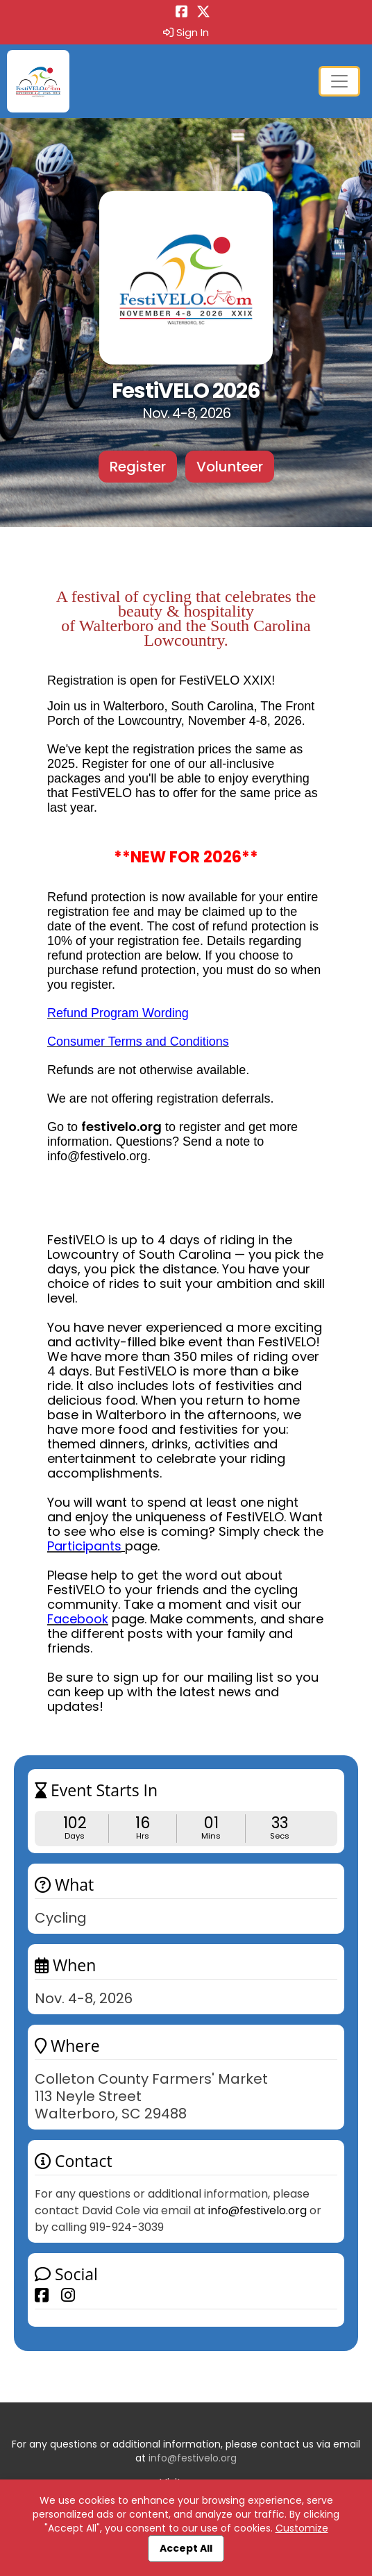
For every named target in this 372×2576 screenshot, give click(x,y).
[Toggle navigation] (339, 81)
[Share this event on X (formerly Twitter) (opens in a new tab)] (203, 13)
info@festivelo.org (257, 2210)
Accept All (186, 2548)
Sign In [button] (186, 33)
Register (138, 466)
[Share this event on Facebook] (42, 2295)
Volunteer (229, 466)
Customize (302, 2528)
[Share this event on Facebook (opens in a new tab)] (182, 13)
